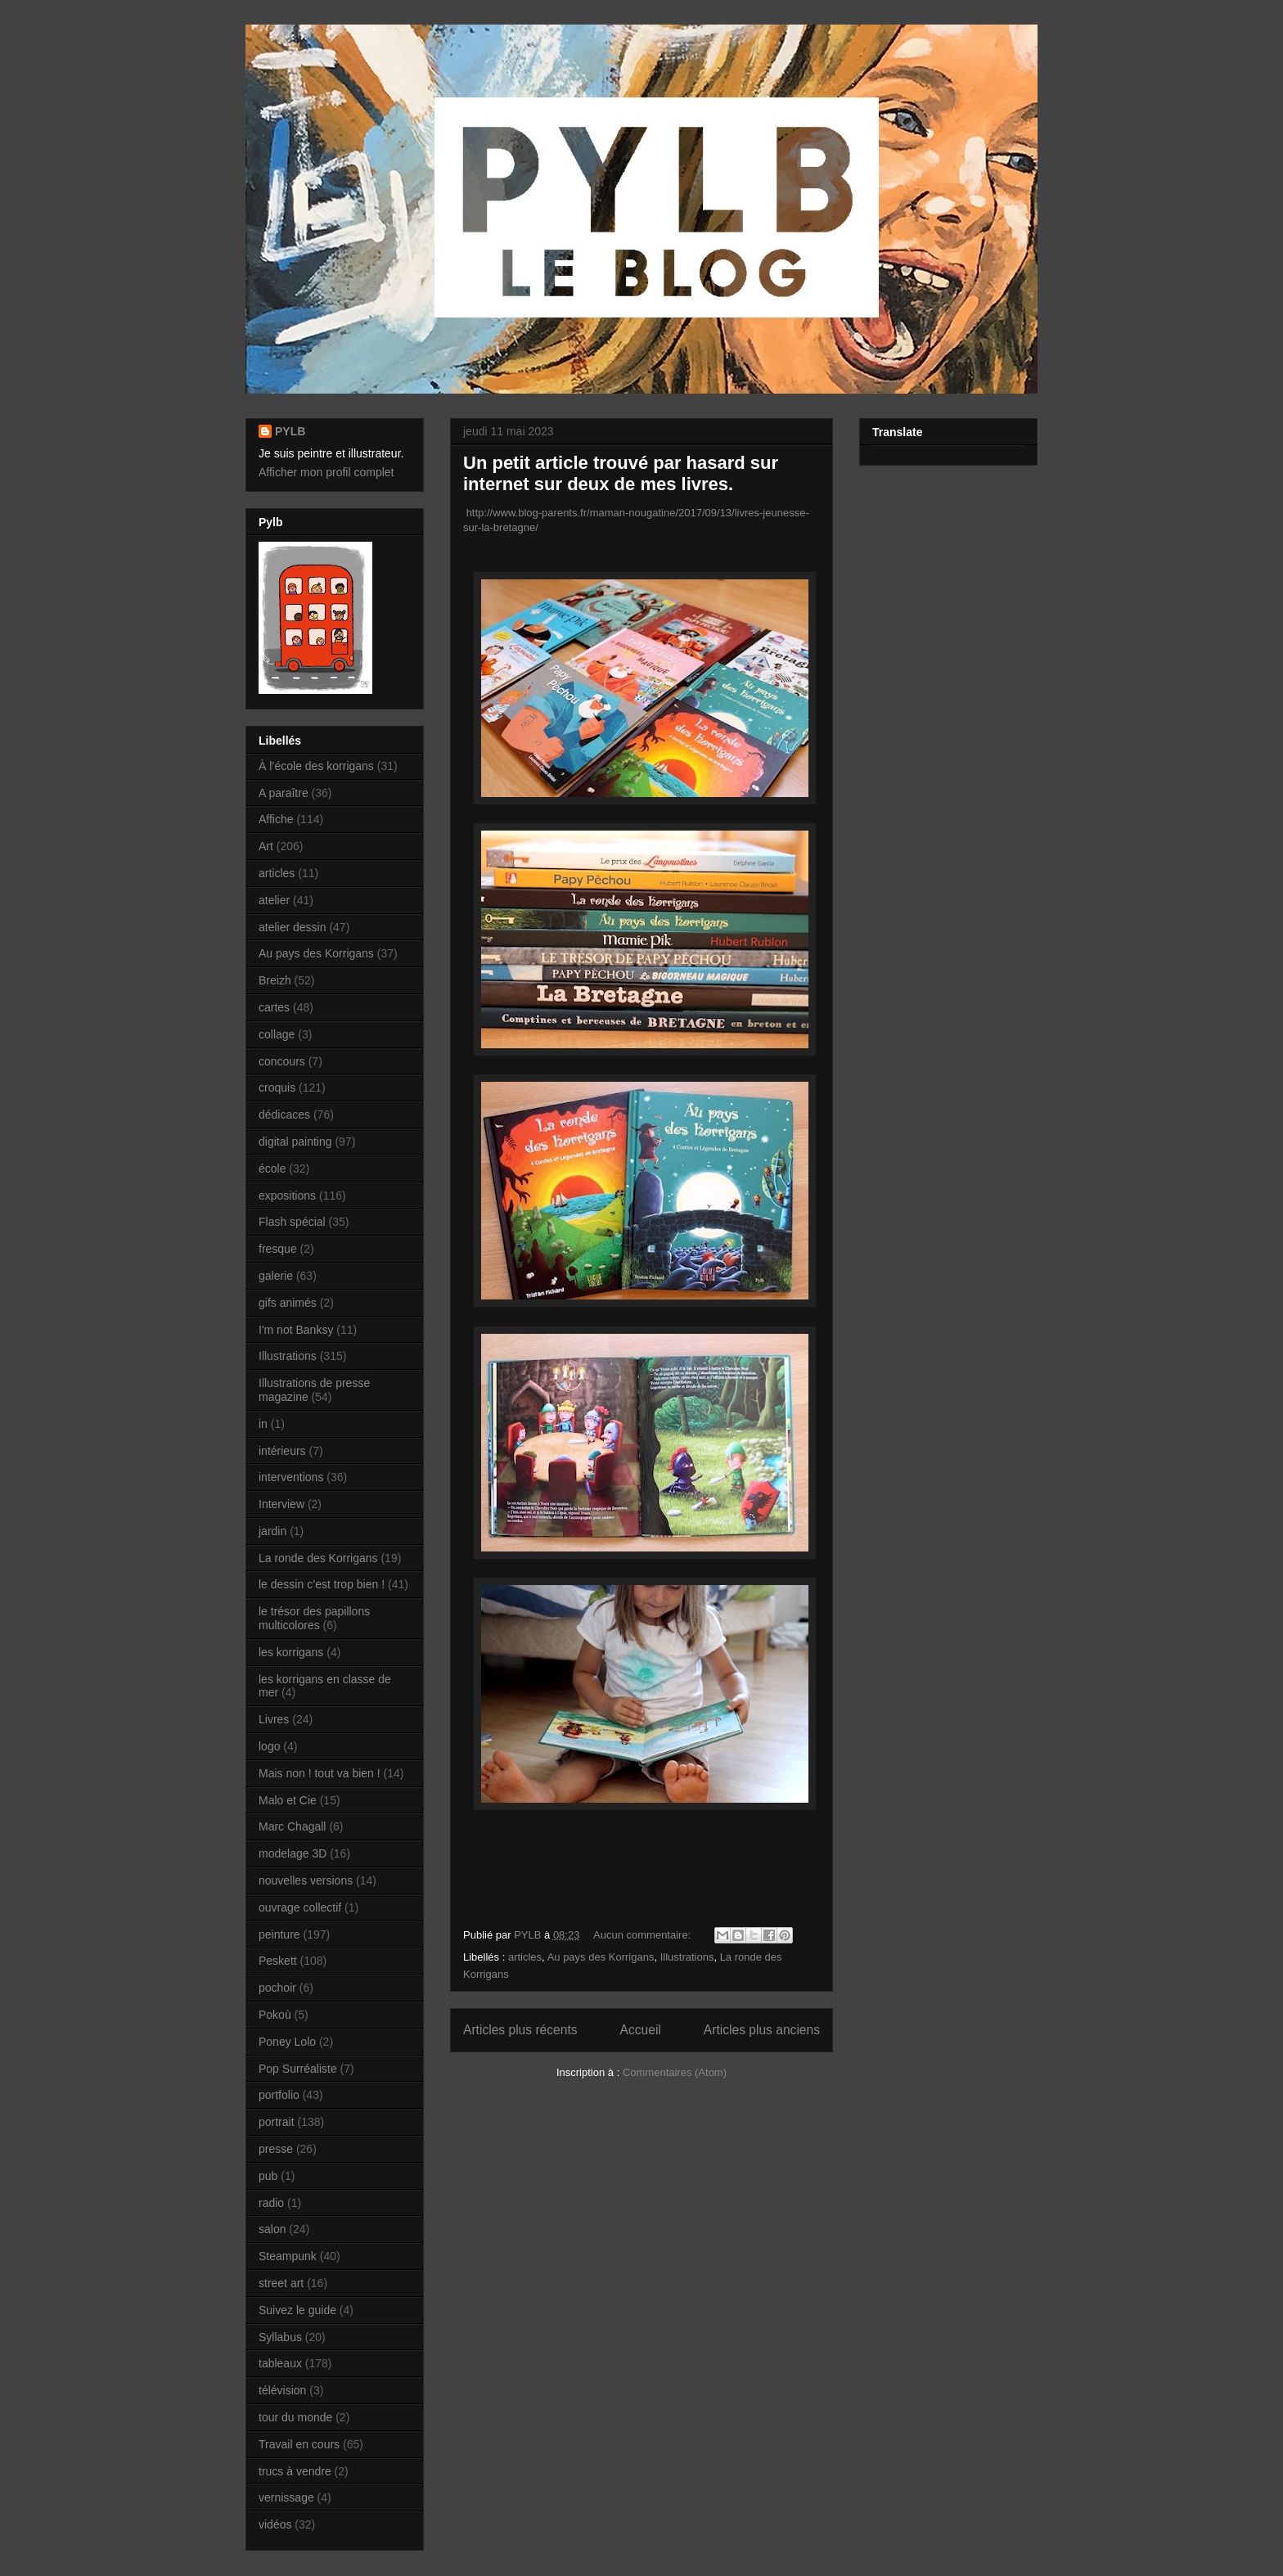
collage (277, 1034)
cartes (274, 1007)
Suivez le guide (297, 2310)
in (263, 1423)
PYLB (290, 431)
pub (268, 2175)
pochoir (277, 1987)
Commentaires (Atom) (675, 2072)
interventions (291, 1477)
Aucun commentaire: (643, 1935)
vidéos (275, 2524)
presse (276, 2148)
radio (271, 2202)
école (272, 1168)
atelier (274, 900)
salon (272, 2229)
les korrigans (291, 1652)
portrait (277, 2121)
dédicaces (284, 1114)
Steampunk (288, 2256)
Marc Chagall (292, 1826)
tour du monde (295, 2417)
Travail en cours (299, 2444)
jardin (272, 1531)
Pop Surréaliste (298, 2068)
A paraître (283, 792)
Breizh (275, 980)
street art (281, 2283)
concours (282, 1061)
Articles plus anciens (762, 2030)
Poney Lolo (287, 2041)
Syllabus (280, 2337)
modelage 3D (292, 1853)
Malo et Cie (288, 1800)
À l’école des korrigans (316, 765)
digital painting (295, 1141)
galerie (276, 1275)
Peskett (278, 1960)
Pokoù (275, 2014)
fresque (278, 1248)
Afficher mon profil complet (326, 472)
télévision (282, 2390)
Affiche (276, 819)
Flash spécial (292, 1221)
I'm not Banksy (296, 1329)
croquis (277, 1087)
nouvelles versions (306, 1880)
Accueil (640, 2030)
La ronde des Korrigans (318, 1558)
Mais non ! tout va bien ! (319, 1773)
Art (266, 846)
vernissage (286, 2497)
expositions (287, 1195)
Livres (274, 1719)
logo (269, 1746)
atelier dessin (292, 927)
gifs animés (288, 1302)
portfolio (279, 2094)
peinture (279, 1934)
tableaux (280, 2363)
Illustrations (687, 1957)
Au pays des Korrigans (601, 1957)
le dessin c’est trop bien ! (322, 1584)
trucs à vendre (295, 2471)
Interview (281, 1504)
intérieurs (282, 1450)
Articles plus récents (520, 2030)
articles (525, 1957)
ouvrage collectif (300, 1907)
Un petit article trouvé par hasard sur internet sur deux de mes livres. (620, 473)
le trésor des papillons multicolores (314, 1618)
